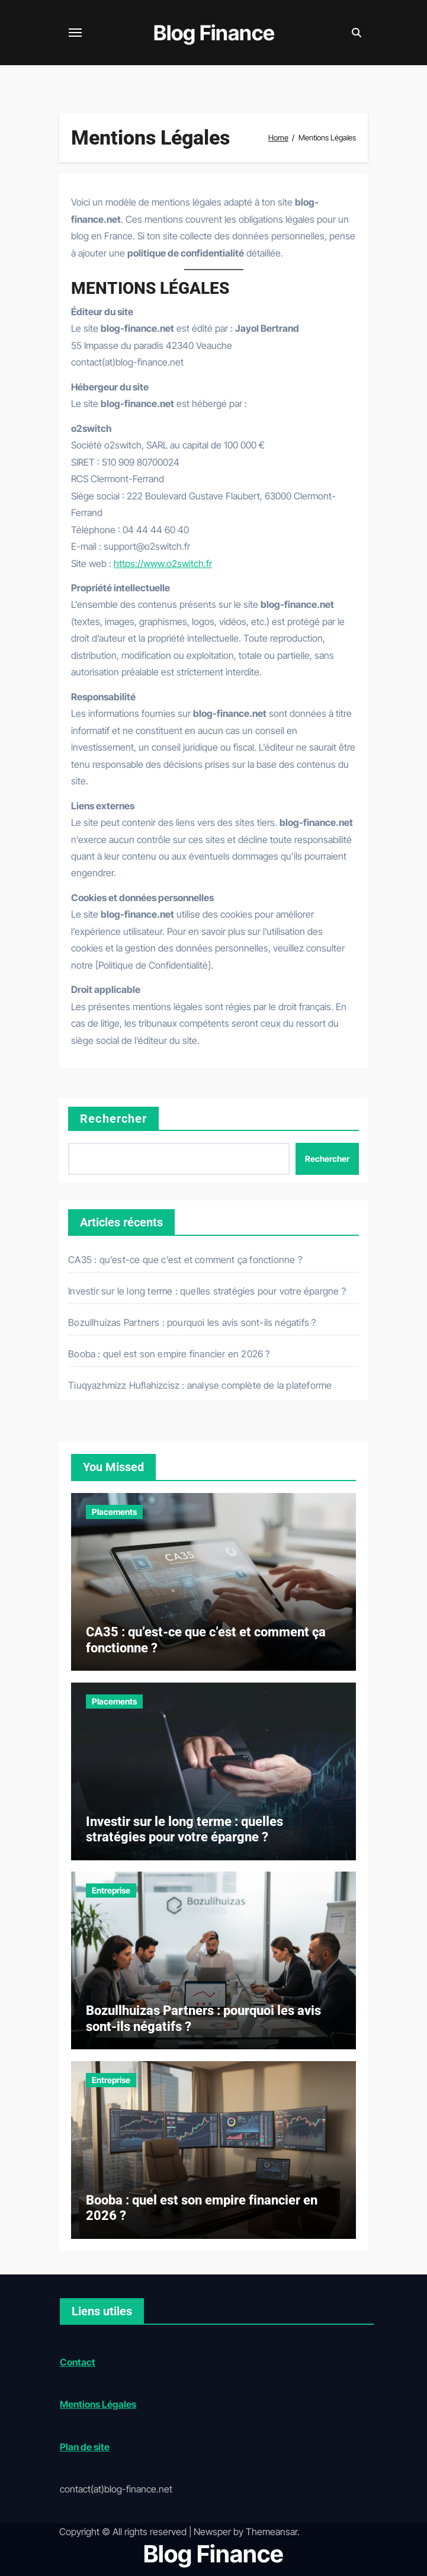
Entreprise (111, 1890)
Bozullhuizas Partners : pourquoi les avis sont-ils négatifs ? (192, 1322)
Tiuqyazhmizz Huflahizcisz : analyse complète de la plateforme (200, 1385)
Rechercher (113, 1118)
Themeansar (271, 2531)
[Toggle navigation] (75, 32)
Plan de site (84, 2447)
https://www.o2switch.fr (163, 563)
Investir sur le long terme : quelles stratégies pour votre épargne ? (207, 1291)
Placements (114, 1512)
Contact (77, 2362)
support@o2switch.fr (147, 546)
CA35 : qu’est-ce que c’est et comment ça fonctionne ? (185, 1259)
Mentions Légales (97, 2404)
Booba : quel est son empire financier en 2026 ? (168, 1354)
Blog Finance (214, 32)
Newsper (212, 2531)
